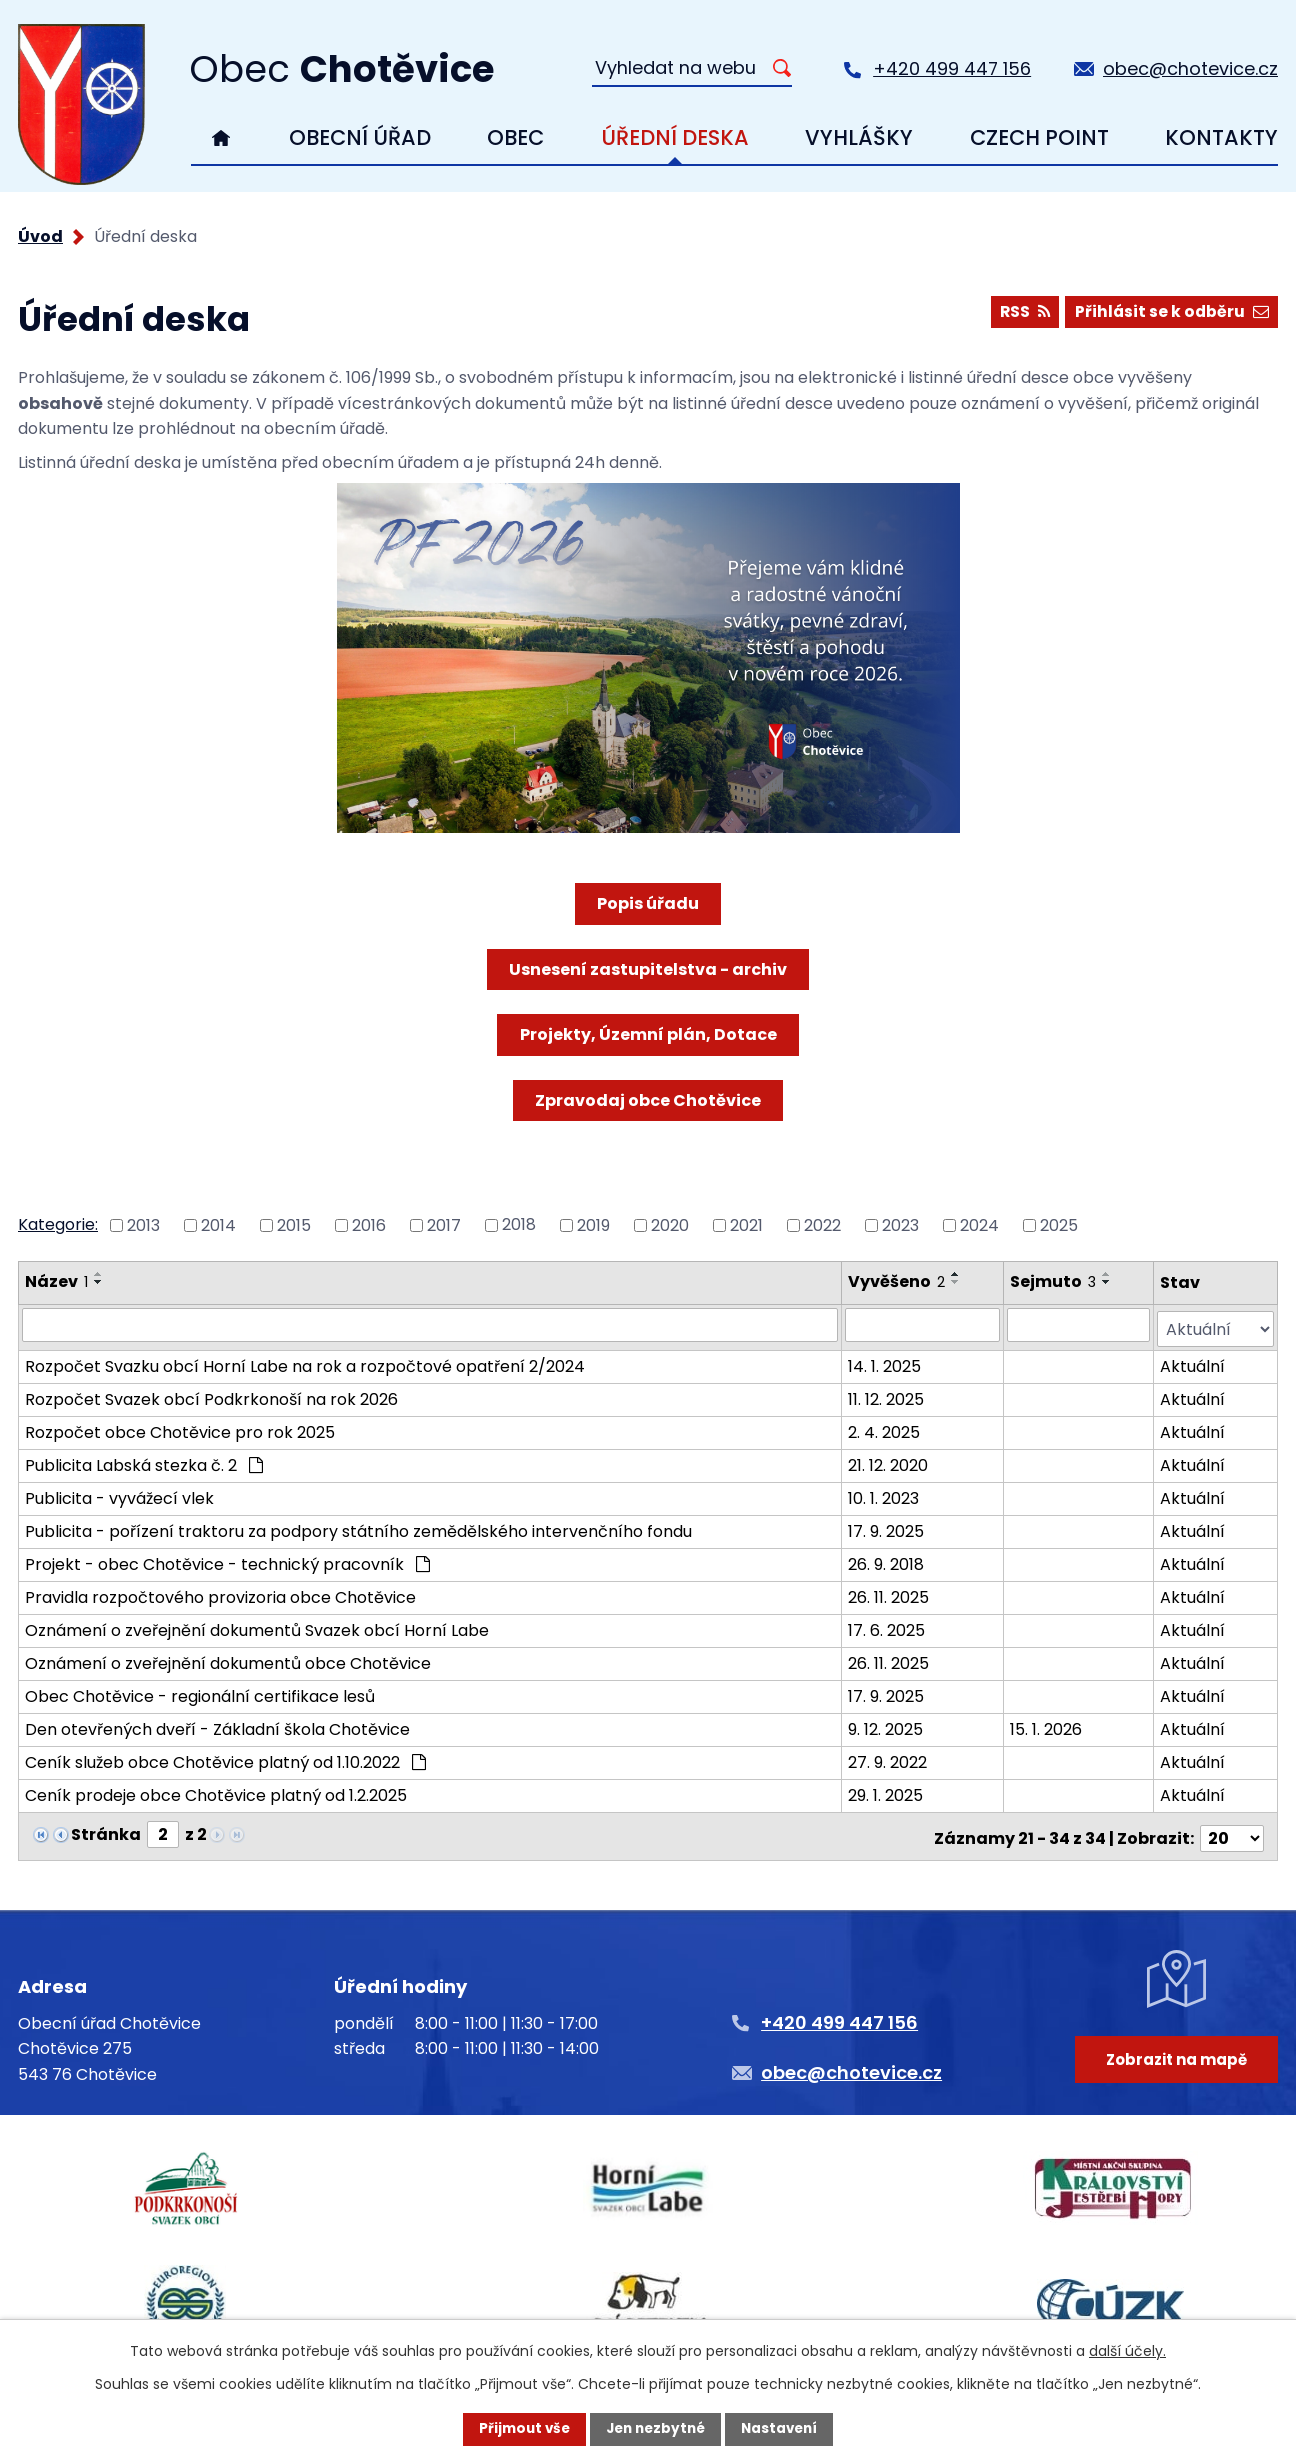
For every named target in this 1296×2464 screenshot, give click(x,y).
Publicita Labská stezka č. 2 (144, 1461)
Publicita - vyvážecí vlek (119, 1494)
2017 (444, 1224)
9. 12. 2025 (886, 1725)
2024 (979, 1224)
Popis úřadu (648, 903)
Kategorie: (58, 1224)
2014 (218, 1224)
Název (56, 1281)
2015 (294, 1224)
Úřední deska (675, 137)
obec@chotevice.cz (1190, 68)
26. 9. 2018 (887, 1560)
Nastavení (784, 2429)
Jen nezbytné (655, 2429)
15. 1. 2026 (1047, 1725)
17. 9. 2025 (887, 1527)
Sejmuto (1054, 1281)
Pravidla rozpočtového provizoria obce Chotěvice (220, 1593)
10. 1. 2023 (884, 1494)
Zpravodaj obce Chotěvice (648, 1100)
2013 (143, 1224)
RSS (1019, 313)
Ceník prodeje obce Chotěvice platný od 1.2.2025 (216, 1791)
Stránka (106, 1830)
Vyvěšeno (897, 1281)
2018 (519, 1224)
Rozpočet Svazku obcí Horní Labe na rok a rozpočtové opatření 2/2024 (305, 1362)
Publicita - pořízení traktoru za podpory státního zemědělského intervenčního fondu (358, 1527)
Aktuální (1192, 1362)
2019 (593, 1224)
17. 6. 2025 (887, 1626)
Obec (515, 137)
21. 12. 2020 (889, 1461)
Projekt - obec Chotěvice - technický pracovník (227, 1560)
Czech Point (1039, 137)
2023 (900, 1224)
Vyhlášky (859, 137)
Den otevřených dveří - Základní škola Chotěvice (217, 1725)
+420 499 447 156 (952, 68)
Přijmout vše (519, 2429)
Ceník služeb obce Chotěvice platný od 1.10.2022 (225, 1758)
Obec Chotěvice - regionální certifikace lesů (200, 1692)
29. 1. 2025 (886, 1791)
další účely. (1127, 2350)
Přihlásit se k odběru (1170, 313)
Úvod (221, 138)
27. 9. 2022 (888, 1758)
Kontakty (1221, 137)
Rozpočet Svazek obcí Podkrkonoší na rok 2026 (211, 1395)
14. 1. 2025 (885, 1362)
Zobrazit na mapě (1173, 2066)
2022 (822, 1224)
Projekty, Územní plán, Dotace (648, 1034)
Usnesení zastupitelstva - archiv (648, 969)
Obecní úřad (360, 137)
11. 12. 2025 (887, 1395)
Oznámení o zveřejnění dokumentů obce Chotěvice (228, 1659)
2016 (369, 1224)
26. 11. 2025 (889, 1593)
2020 (670, 1224)
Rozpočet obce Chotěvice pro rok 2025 (180, 1428)
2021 (746, 1224)
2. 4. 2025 (885, 1428)
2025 (1059, 1224)
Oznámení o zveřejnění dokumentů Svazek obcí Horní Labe (257, 1626)
